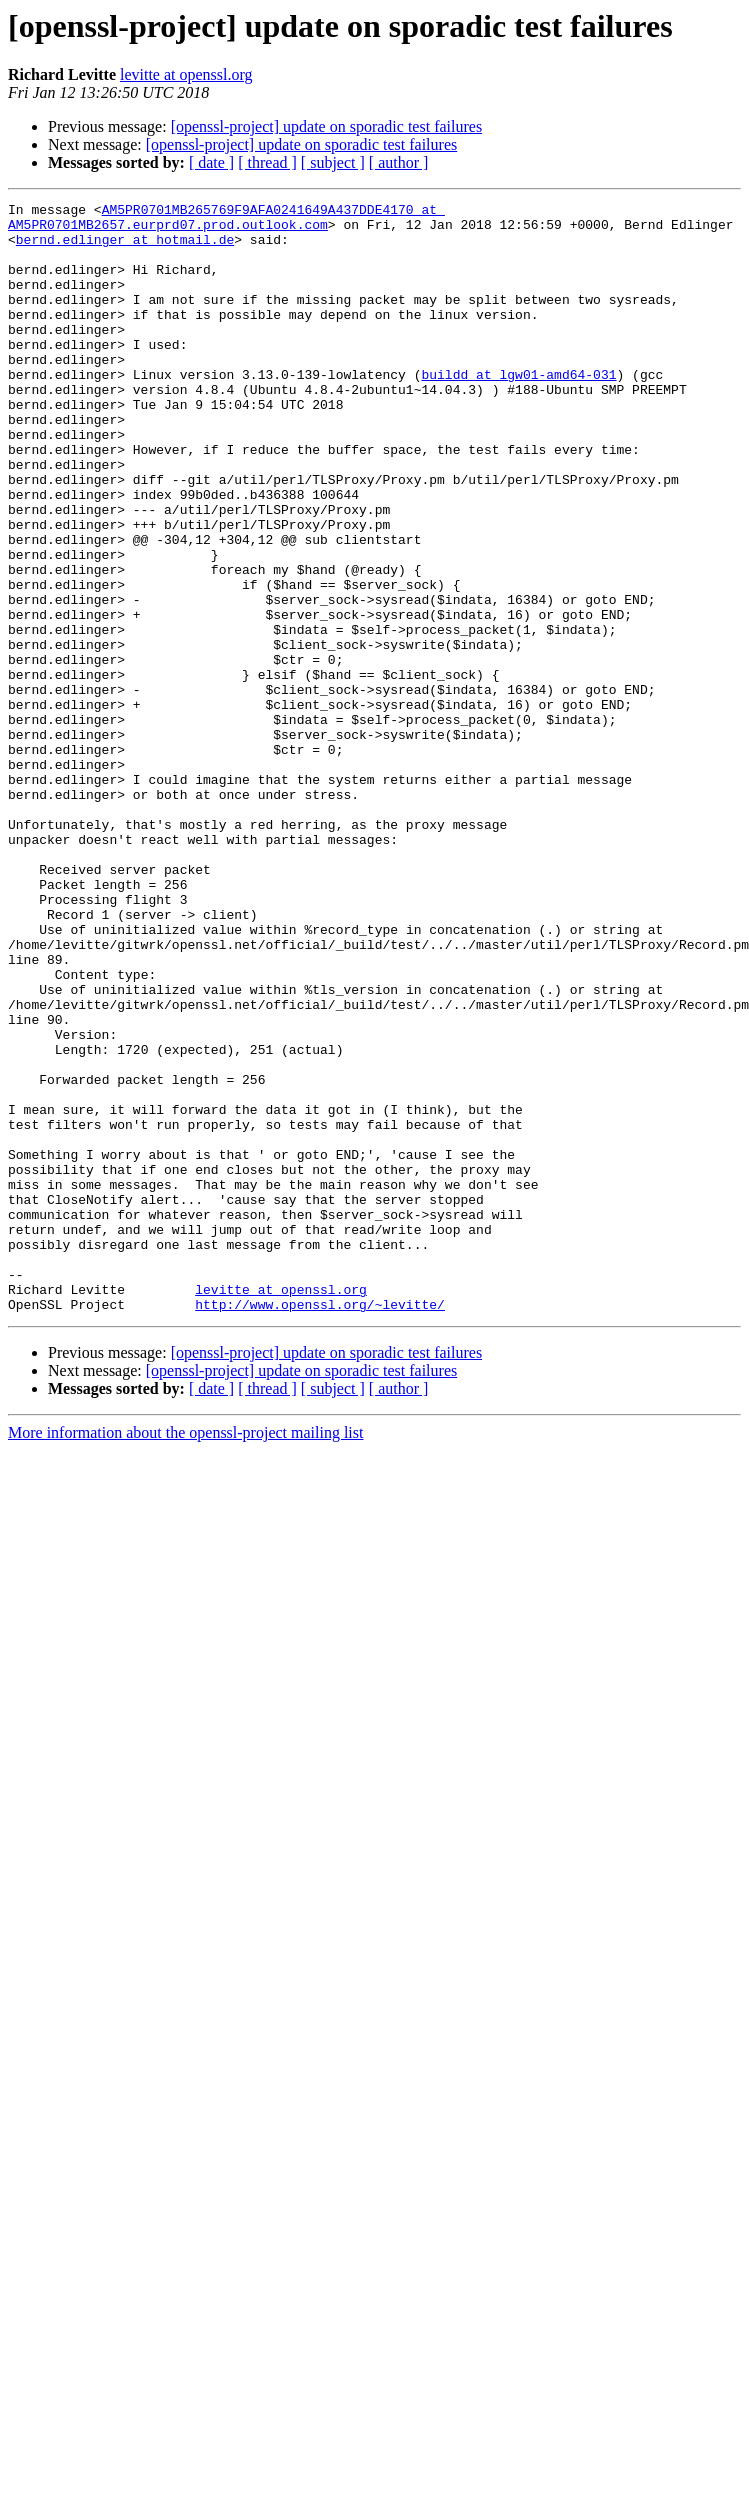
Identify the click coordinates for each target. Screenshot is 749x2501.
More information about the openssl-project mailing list (185, 1654)
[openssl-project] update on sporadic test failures (326, 126)
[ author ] (399, 162)
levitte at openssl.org (186, 74)
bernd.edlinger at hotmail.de (125, 248)
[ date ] (211, 162)
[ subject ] (333, 162)
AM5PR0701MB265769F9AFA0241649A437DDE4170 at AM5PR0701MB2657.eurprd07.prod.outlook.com (226, 221)
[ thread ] (267, 162)
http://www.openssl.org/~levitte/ (320, 1526)
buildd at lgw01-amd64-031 (518, 410)
